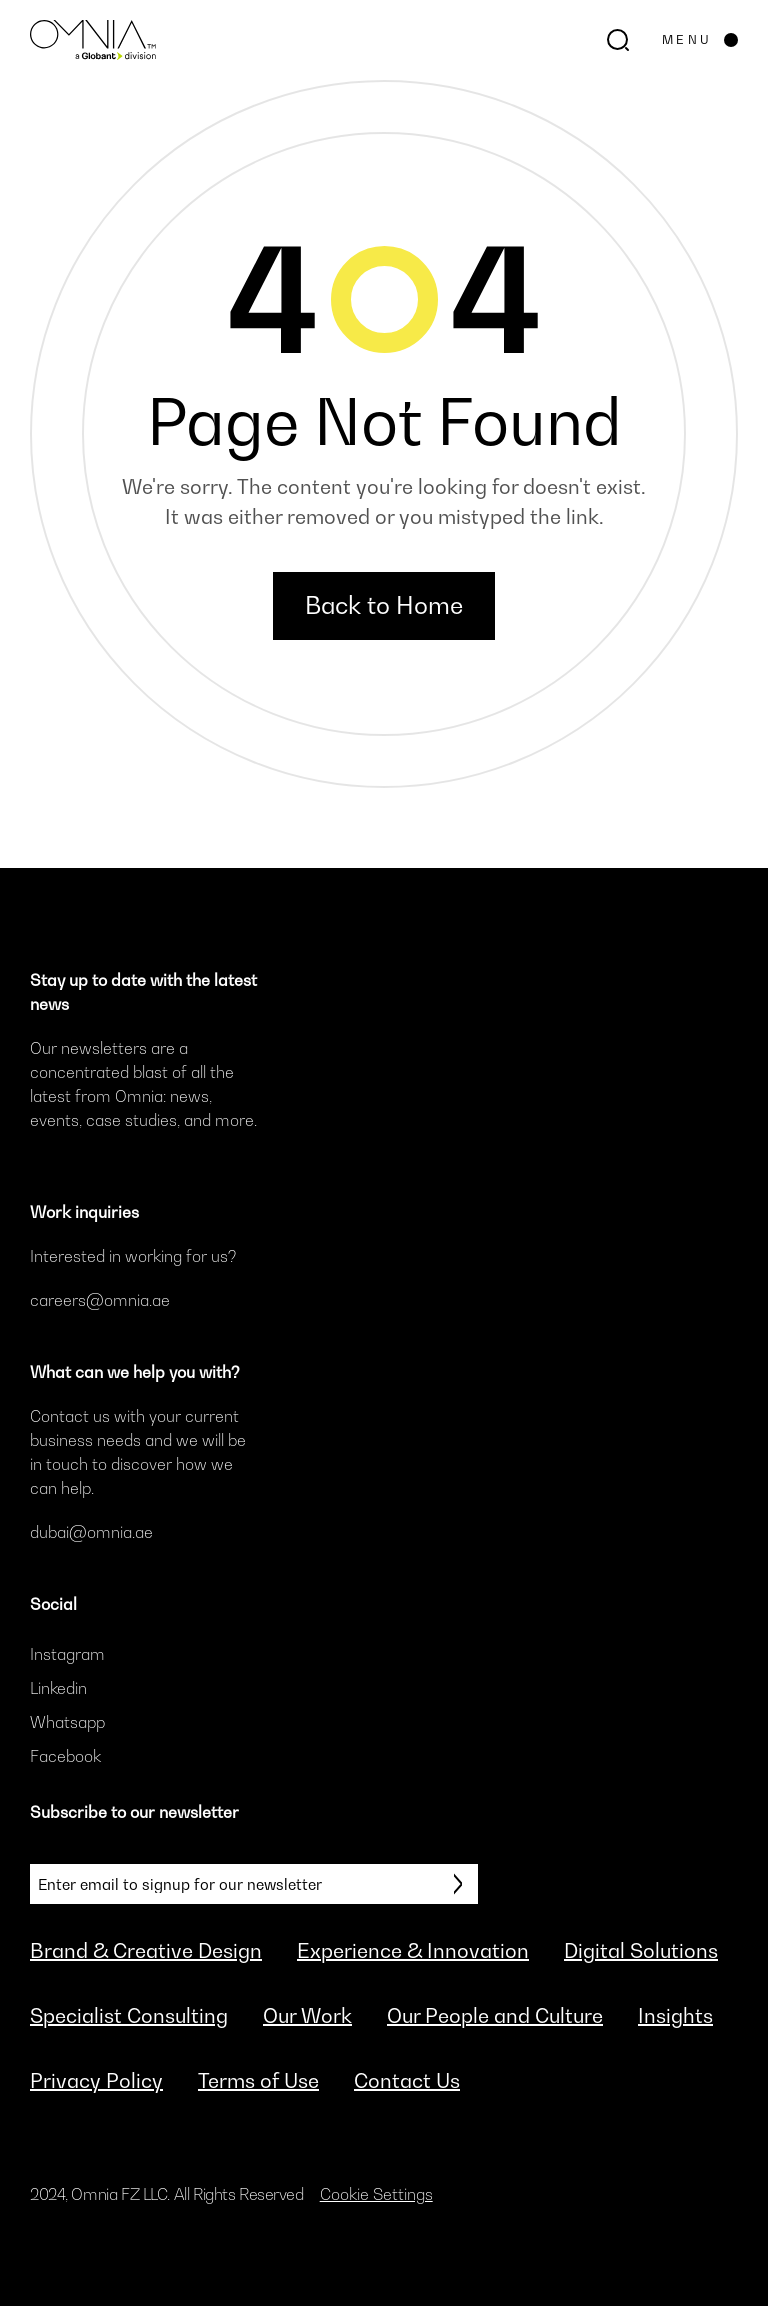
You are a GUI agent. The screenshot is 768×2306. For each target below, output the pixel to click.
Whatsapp (67, 1722)
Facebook (65, 1756)
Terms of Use (258, 2081)
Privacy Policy (96, 2081)
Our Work (307, 2016)
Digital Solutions (641, 1951)
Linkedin (58, 1688)
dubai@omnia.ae (91, 1532)
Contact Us (407, 2081)
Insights (675, 2016)
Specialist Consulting (129, 2016)
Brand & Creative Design (146, 1951)
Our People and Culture (495, 2016)
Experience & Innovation (413, 1951)
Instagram (67, 1654)
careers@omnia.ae (100, 1300)
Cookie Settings (376, 2194)
